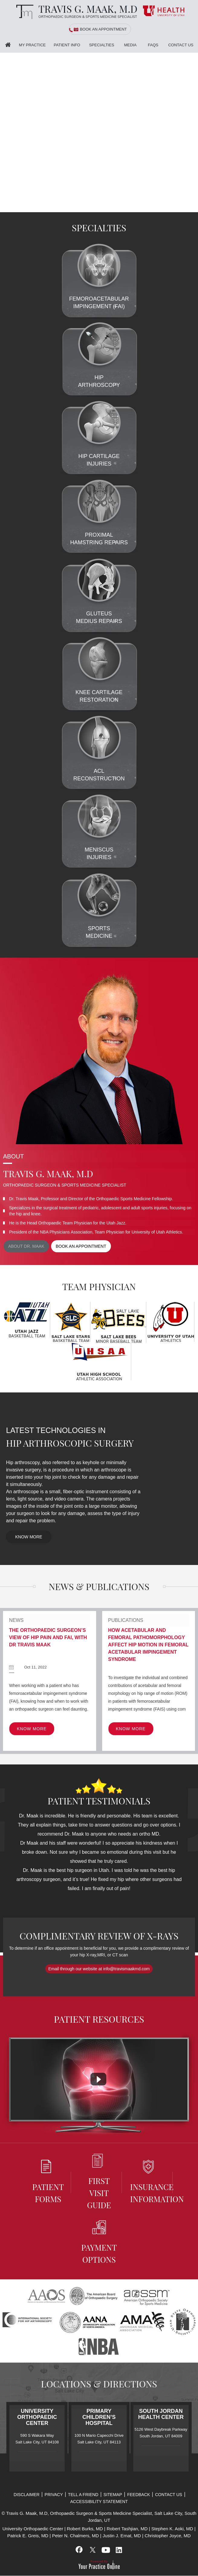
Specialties (101, 45)
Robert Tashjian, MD (127, 2529)
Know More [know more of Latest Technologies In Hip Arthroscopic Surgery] (28, 1536)
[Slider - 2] (186, 208)
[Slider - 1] (179, 208)
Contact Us (180, 45)
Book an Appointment (103, 29)
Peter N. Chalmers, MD (75, 2535)
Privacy (54, 2494)
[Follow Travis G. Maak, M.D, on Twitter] (92, 2550)
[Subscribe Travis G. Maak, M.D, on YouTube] (105, 2550)
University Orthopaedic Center (37, 2417)
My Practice (32, 45)
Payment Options (99, 2243)
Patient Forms (48, 2182)
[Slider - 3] (193, 208)
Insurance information (150, 2182)
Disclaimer (27, 2494)
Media (130, 45)
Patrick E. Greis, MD (27, 2535)
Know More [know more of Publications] (130, 1728)
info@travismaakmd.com (126, 1969)
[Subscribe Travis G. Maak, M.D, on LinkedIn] (118, 2550)
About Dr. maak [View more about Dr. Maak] (26, 1246)
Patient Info (67, 45)
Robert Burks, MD (85, 2529)
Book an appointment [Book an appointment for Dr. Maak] (81, 1246)
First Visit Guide (99, 2182)
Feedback (138, 2494)
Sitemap (112, 2494)
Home (7, 45)
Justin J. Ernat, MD (121, 2535)
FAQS (153, 45)
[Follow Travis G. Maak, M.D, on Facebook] (79, 2550)
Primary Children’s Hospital (98, 2417)
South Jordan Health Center (161, 2414)
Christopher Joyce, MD (167, 2535)
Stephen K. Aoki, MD (172, 2529)
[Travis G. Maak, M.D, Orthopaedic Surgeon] (75, 12)
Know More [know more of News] (32, 1728)
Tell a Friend (83, 2494)
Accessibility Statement (99, 2501)
